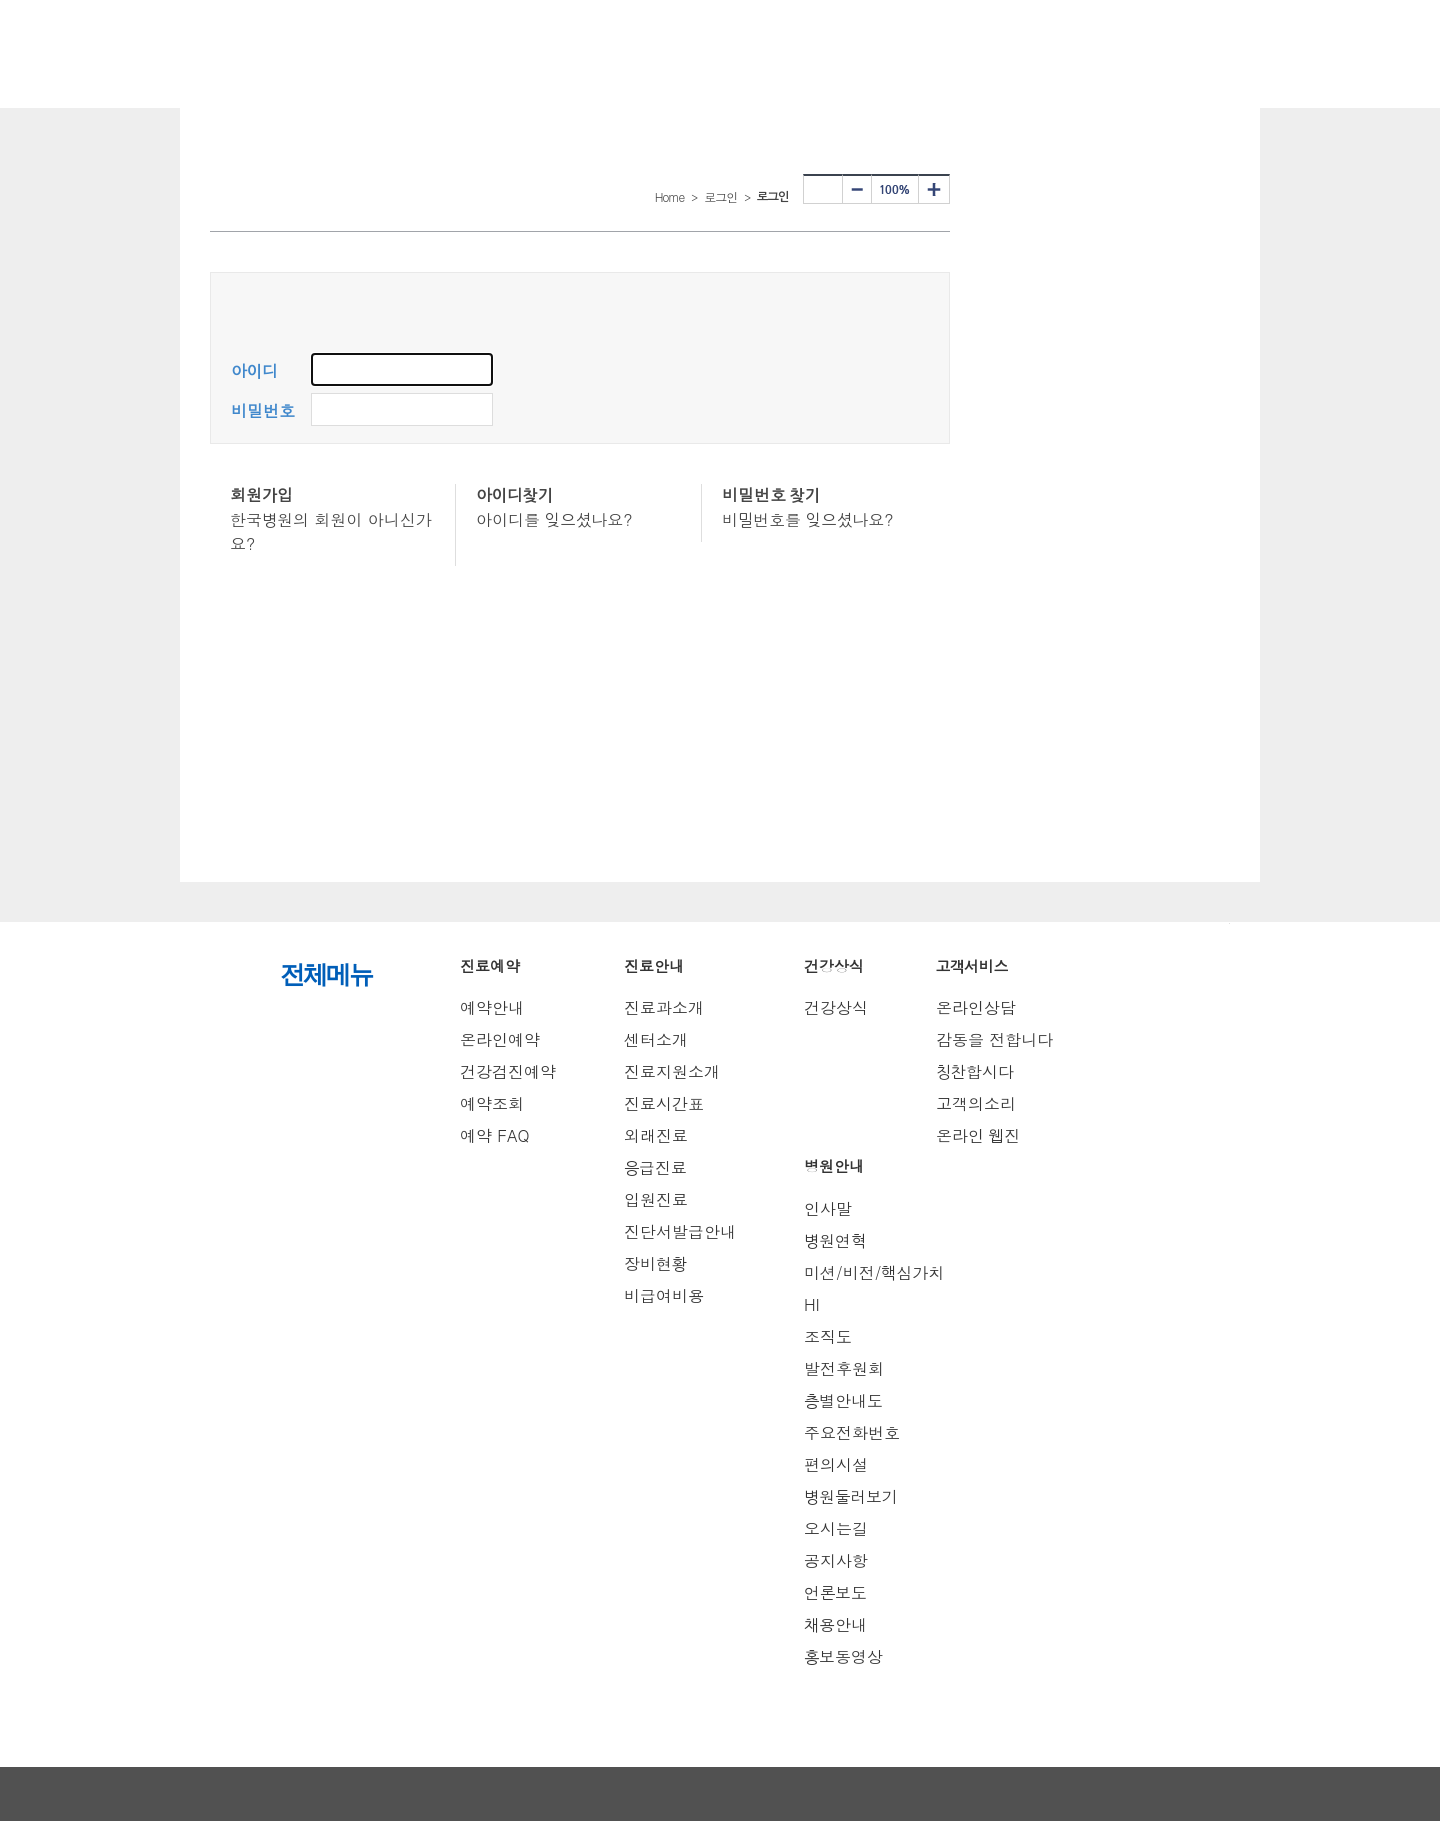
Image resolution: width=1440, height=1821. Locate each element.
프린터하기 (823, 189)
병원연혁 (835, 1240)
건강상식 (836, 1007)
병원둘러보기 (851, 1496)
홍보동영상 (843, 1656)
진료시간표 (664, 1103)
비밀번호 (263, 411)
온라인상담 (976, 1007)
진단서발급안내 (680, 1231)
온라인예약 (500, 1039)
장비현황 (655, 1263)
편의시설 (836, 1464)
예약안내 (492, 1007)
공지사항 (836, 1560)
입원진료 (656, 1199)
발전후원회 (844, 1368)
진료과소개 (664, 1007)
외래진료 (656, 1135)
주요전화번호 (852, 1432)
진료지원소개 (672, 1071)
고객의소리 (976, 1103)
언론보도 (835, 1592)
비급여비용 (664, 1295)
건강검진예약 (508, 1071)
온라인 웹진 (978, 1135)
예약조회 (492, 1103)
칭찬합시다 (975, 1071)
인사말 (828, 1208)
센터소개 (656, 1039)
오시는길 (836, 1528)
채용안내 (835, 1624)
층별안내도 (843, 1400)
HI (812, 1304)
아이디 (254, 371)
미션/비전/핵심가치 (874, 1272)
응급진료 (655, 1167)
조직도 (828, 1336)
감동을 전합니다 (994, 1039)
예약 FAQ (495, 1135)
